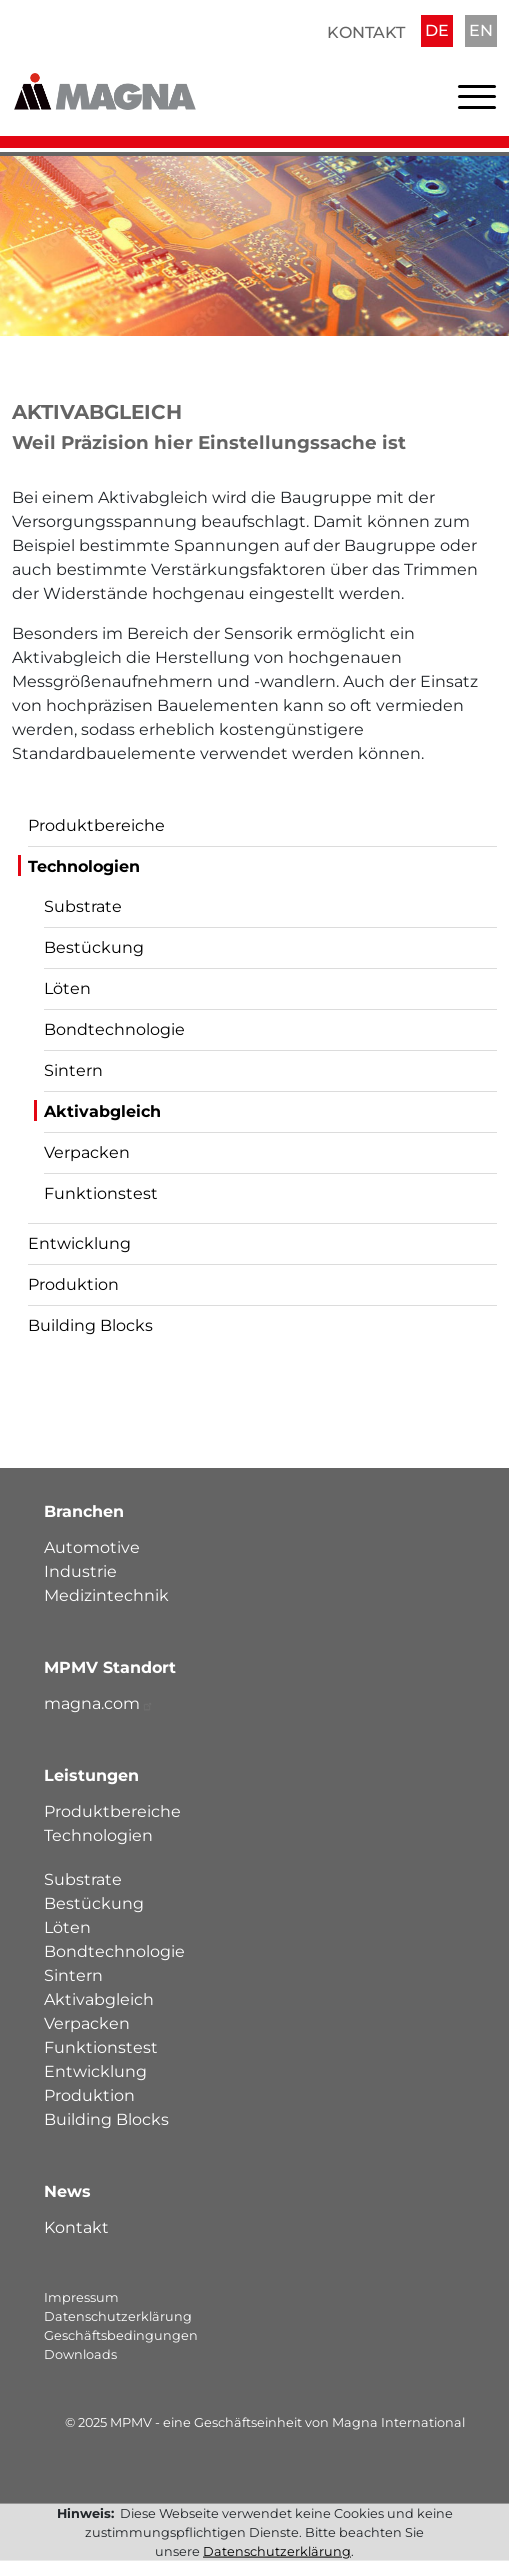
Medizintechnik (106, 1595)
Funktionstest (101, 1193)
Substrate (83, 906)
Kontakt (366, 32)
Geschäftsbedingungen (121, 2335)
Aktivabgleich (102, 1111)
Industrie (80, 1571)
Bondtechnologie (114, 1029)
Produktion (73, 1284)
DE (437, 30)
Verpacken (87, 1152)
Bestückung (94, 947)
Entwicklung (79, 1243)
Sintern (73, 1070)
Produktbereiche (96, 825)
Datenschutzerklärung (118, 2316)
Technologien (84, 866)
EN (481, 30)
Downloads (80, 2354)
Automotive (92, 1547)
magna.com (99, 1703)
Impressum (81, 2297)
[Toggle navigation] (477, 101)
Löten (67, 988)
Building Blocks (90, 1325)
